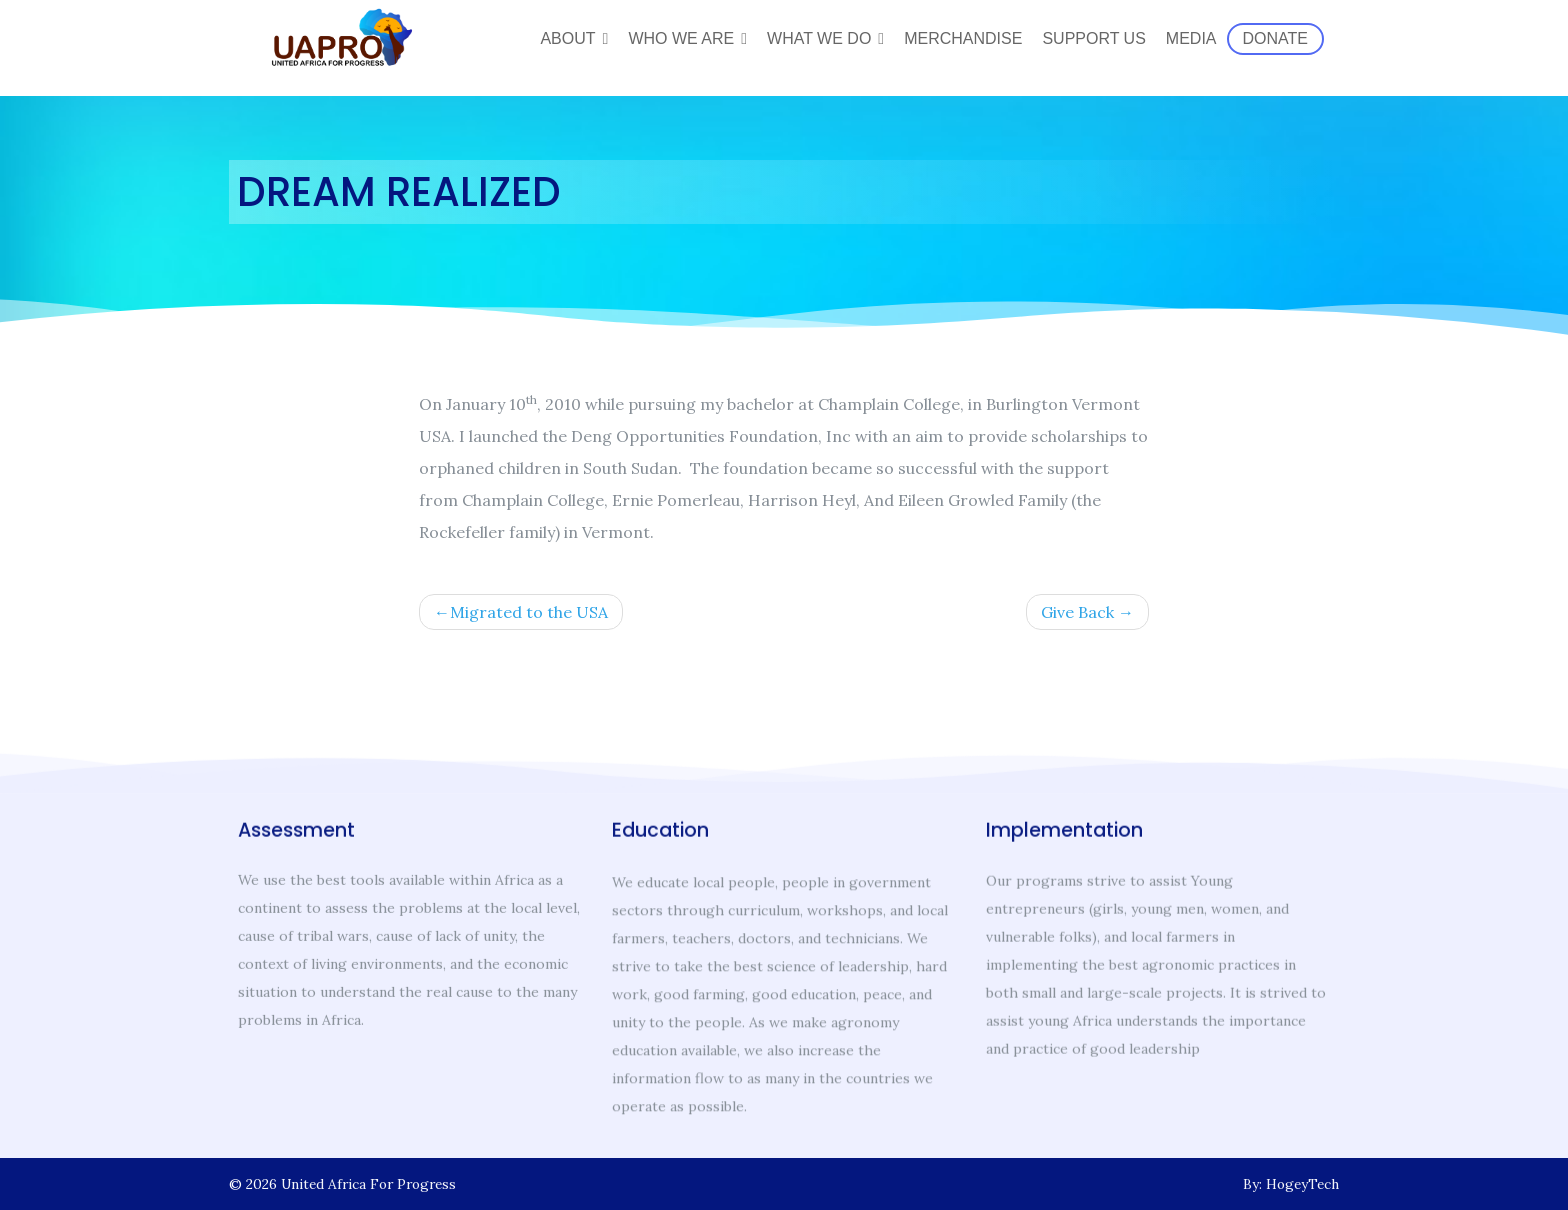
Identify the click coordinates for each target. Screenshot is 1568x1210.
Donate (1275, 38)
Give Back (1077, 617)
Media (1191, 38)
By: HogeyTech (1291, 1184)
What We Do (819, 38)
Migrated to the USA (529, 617)
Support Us (1093, 38)
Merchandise (963, 38)
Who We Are (681, 38)
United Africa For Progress (368, 1184)
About (567, 38)
